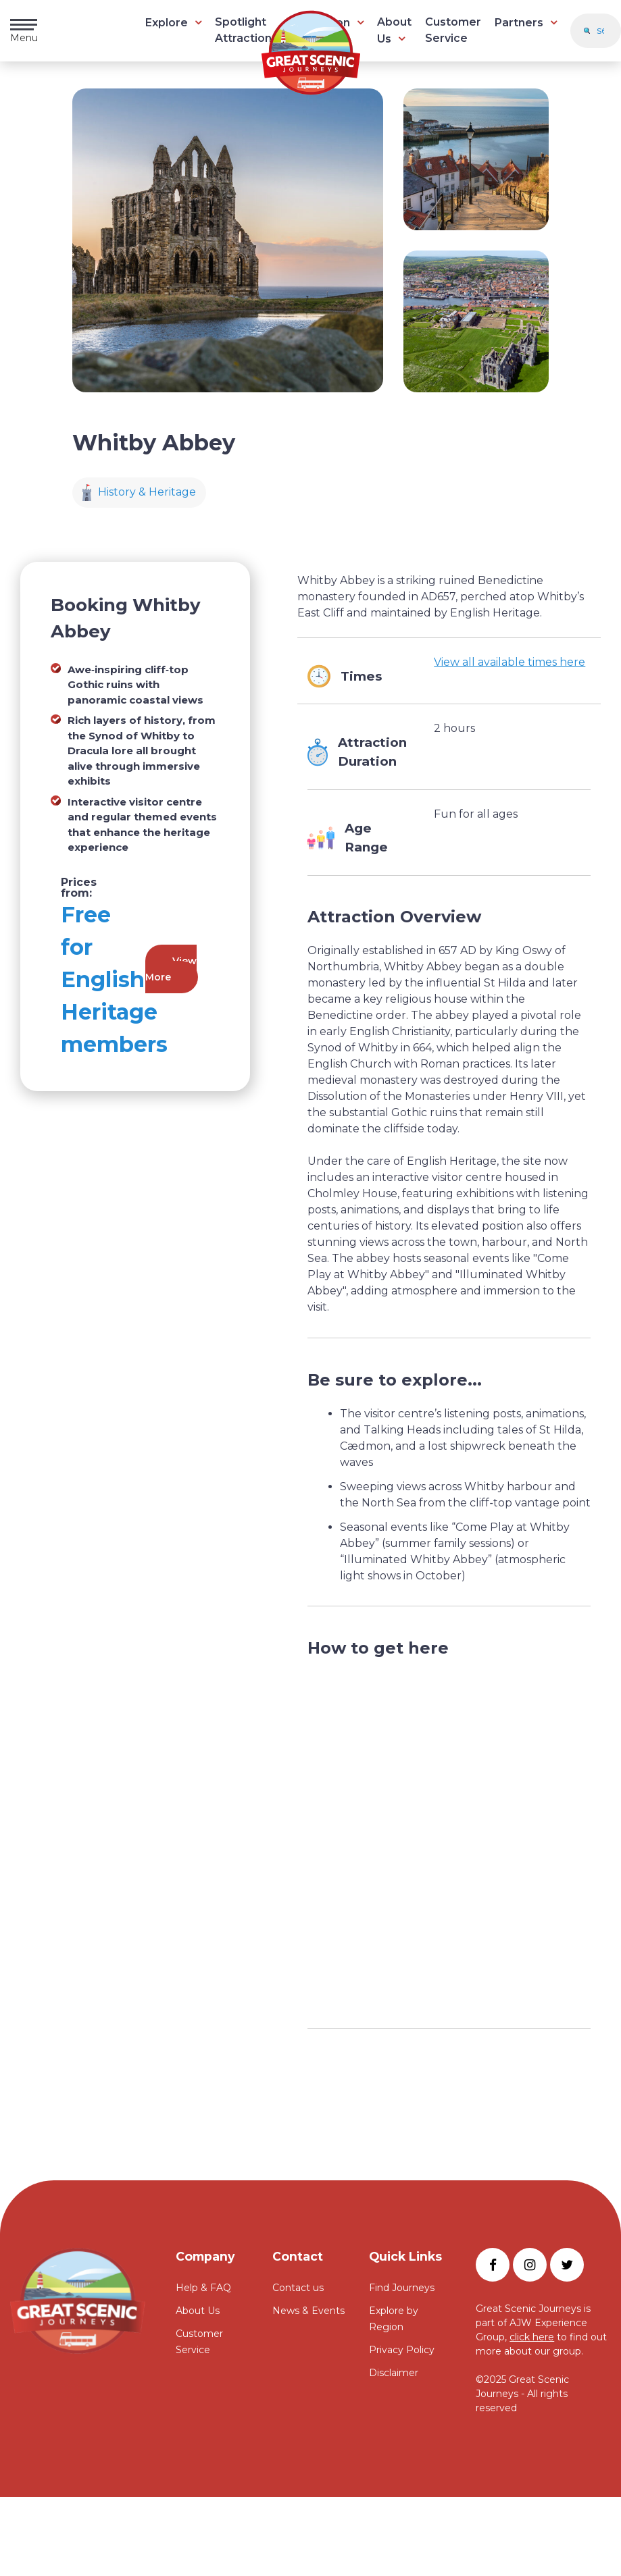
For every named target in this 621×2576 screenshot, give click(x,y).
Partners (519, 22)
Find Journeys (401, 2288)
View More (171, 969)
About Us (198, 2311)
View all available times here (509, 662)
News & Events (308, 2311)
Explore (166, 22)
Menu (23, 31)
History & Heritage (139, 492)
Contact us (298, 2288)
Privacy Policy (401, 2350)
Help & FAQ (203, 2288)
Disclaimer (393, 2373)
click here (532, 2337)
